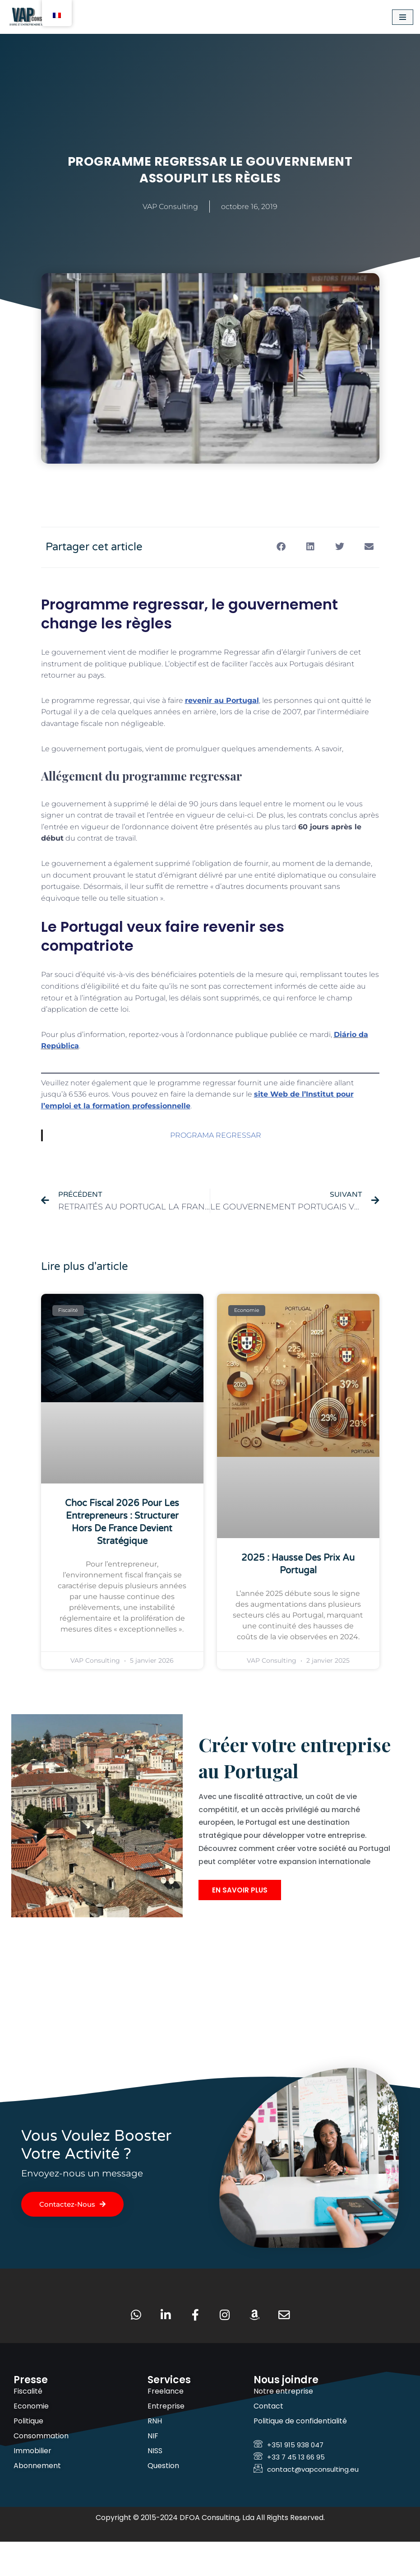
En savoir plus (240, 1921)
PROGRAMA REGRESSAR (215, 1135)
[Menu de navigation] (402, 17)
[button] (281, 546)
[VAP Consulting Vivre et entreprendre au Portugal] (34, 17)
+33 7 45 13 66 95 (289, 2491)
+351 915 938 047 (288, 2479)
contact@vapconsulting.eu (306, 2503)
